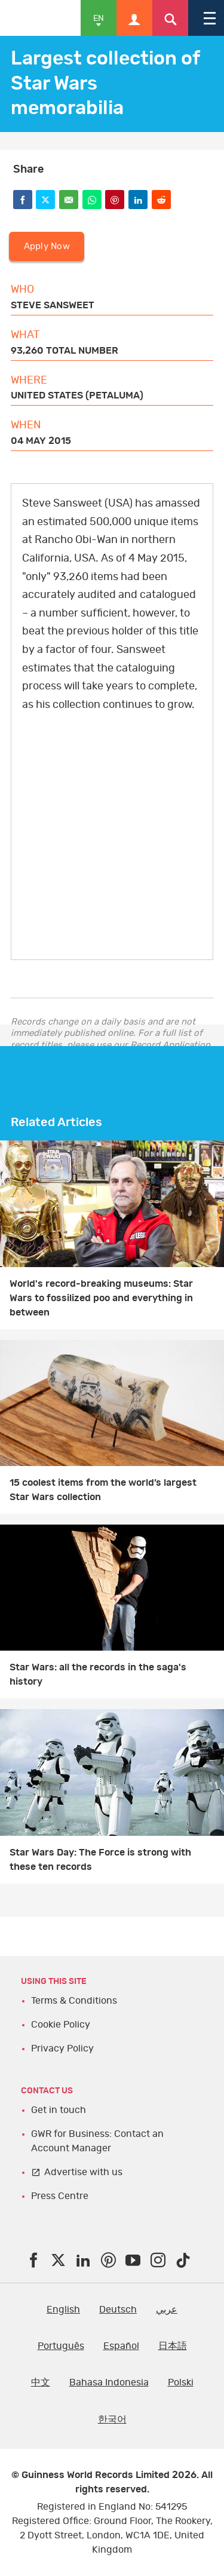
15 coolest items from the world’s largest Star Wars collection (103, 1490)
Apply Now (47, 246)
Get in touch (58, 2110)
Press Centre (59, 2196)
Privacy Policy (62, 2048)
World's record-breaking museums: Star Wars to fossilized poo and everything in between (101, 1298)
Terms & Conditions (74, 2000)
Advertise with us (83, 2172)
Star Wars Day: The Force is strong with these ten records (100, 1860)
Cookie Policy (60, 2024)
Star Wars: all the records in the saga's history (98, 1674)
